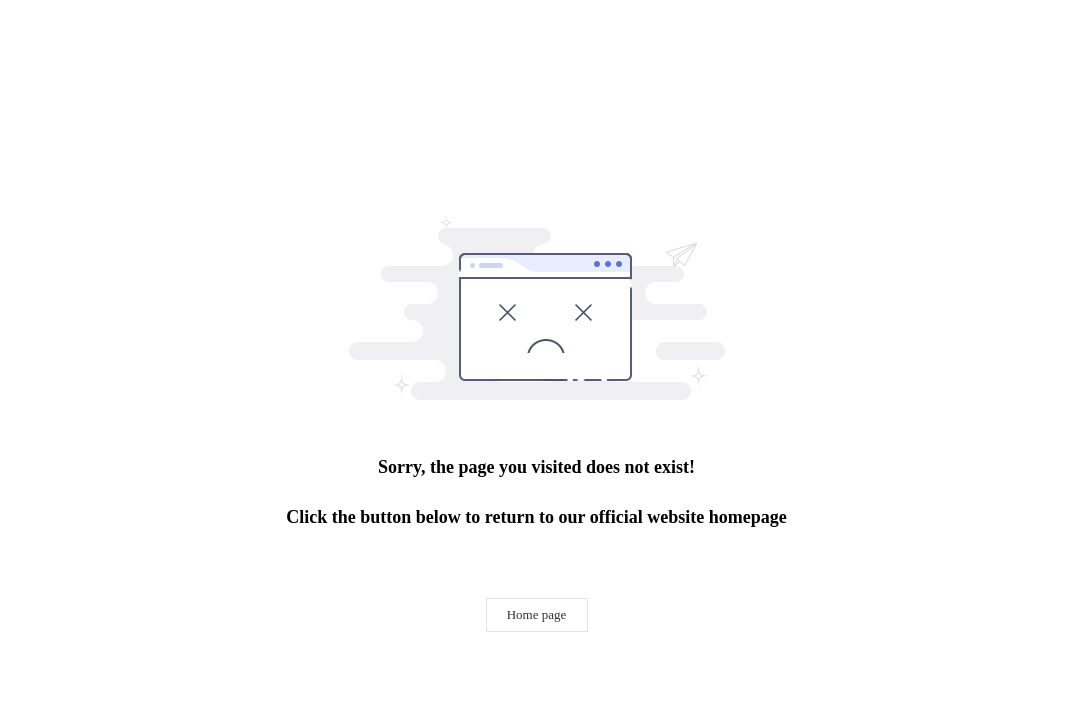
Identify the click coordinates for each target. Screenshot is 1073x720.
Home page (537, 614)
